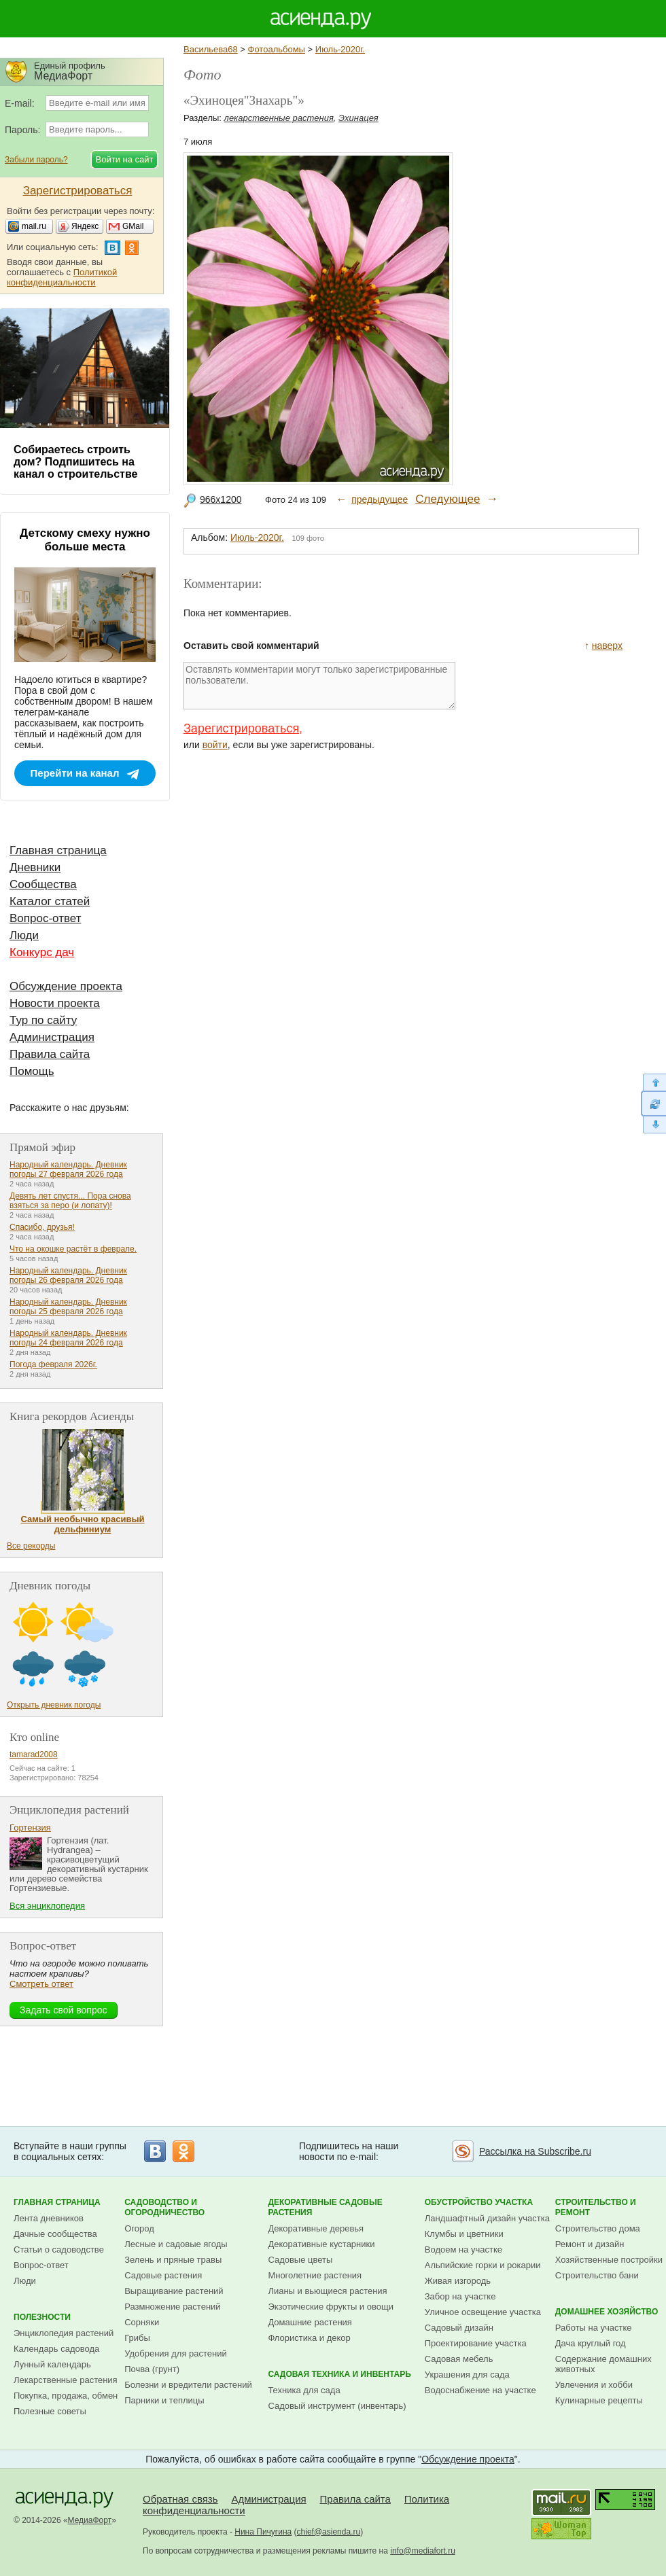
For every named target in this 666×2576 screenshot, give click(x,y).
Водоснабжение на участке (480, 2390)
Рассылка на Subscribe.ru (535, 2151)
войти (215, 744)
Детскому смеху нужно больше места (85, 540)
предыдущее (379, 499)
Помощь (32, 1071)
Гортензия (30, 1827)
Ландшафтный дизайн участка (487, 2218)
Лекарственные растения (66, 2380)
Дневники (35, 867)
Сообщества (43, 884)
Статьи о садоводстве (59, 2249)
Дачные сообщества (55, 2234)
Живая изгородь (458, 2281)
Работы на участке (593, 2328)
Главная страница (58, 850)
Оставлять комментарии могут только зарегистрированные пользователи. (319, 685)
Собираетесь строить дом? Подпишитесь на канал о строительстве (75, 462)
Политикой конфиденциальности (62, 277)
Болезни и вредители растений (188, 2385)
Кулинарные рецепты (599, 2400)
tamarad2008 (34, 1754)
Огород (139, 2228)
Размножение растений (172, 2306)
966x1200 (221, 499)
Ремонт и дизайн (590, 2244)
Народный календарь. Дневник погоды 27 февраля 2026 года (68, 1169)
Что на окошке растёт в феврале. (73, 1249)
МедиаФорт (90, 2520)
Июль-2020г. (340, 49)
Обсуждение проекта (66, 986)
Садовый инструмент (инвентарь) (337, 2406)
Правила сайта (50, 1054)
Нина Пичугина (263, 2532)
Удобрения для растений (175, 2353)
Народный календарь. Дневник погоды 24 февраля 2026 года (68, 1337)
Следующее (447, 499)
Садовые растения (163, 2275)
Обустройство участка (479, 2202)
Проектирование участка (476, 2343)
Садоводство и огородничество (164, 2207)
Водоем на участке (463, 2249)
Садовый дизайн (459, 2328)
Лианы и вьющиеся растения (327, 2291)
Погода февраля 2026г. (53, 1364)
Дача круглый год (590, 2343)
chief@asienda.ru (329, 2532)
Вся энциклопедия (47, 1906)
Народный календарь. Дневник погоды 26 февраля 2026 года (68, 1275)
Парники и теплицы (164, 2400)
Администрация (52, 1037)
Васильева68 (210, 49)
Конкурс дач (42, 952)
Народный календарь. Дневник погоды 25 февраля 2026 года (68, 1306)
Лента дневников (49, 2218)
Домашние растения (310, 2322)
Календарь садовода (56, 2349)
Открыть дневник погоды (54, 1705)
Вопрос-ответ (45, 918)
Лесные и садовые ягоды (176, 2244)
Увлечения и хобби (594, 2385)
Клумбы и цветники (464, 2234)
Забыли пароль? (36, 159)
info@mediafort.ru (422, 2551)
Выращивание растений (173, 2291)
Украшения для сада (467, 2374)
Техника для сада (304, 2390)
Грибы (137, 2338)
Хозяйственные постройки (609, 2260)
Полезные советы (50, 2411)
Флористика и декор (309, 2338)
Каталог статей (50, 901)
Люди (24, 935)
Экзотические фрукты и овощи (330, 2306)
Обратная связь (180, 2499)
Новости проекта (55, 1003)
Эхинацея (358, 118)
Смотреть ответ (41, 1984)
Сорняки (141, 2322)
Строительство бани (597, 2275)
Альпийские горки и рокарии (483, 2265)
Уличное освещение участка (483, 2312)
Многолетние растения (315, 2275)
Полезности (42, 2317)
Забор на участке (460, 2296)
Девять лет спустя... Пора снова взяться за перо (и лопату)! (70, 1200)
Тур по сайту (43, 1020)
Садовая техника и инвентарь (339, 2374)
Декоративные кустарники (321, 2244)
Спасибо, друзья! (42, 1227)
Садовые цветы (300, 2260)
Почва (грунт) (151, 2369)
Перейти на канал (75, 773)
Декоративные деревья (316, 2228)
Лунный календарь (52, 2364)
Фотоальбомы (276, 49)
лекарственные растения (279, 118)
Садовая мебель (459, 2359)
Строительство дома (597, 2228)
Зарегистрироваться (241, 728)
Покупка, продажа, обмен (66, 2395)
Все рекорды (31, 1546)
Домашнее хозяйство (607, 2311)
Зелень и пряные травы (173, 2260)
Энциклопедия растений (63, 2333)
